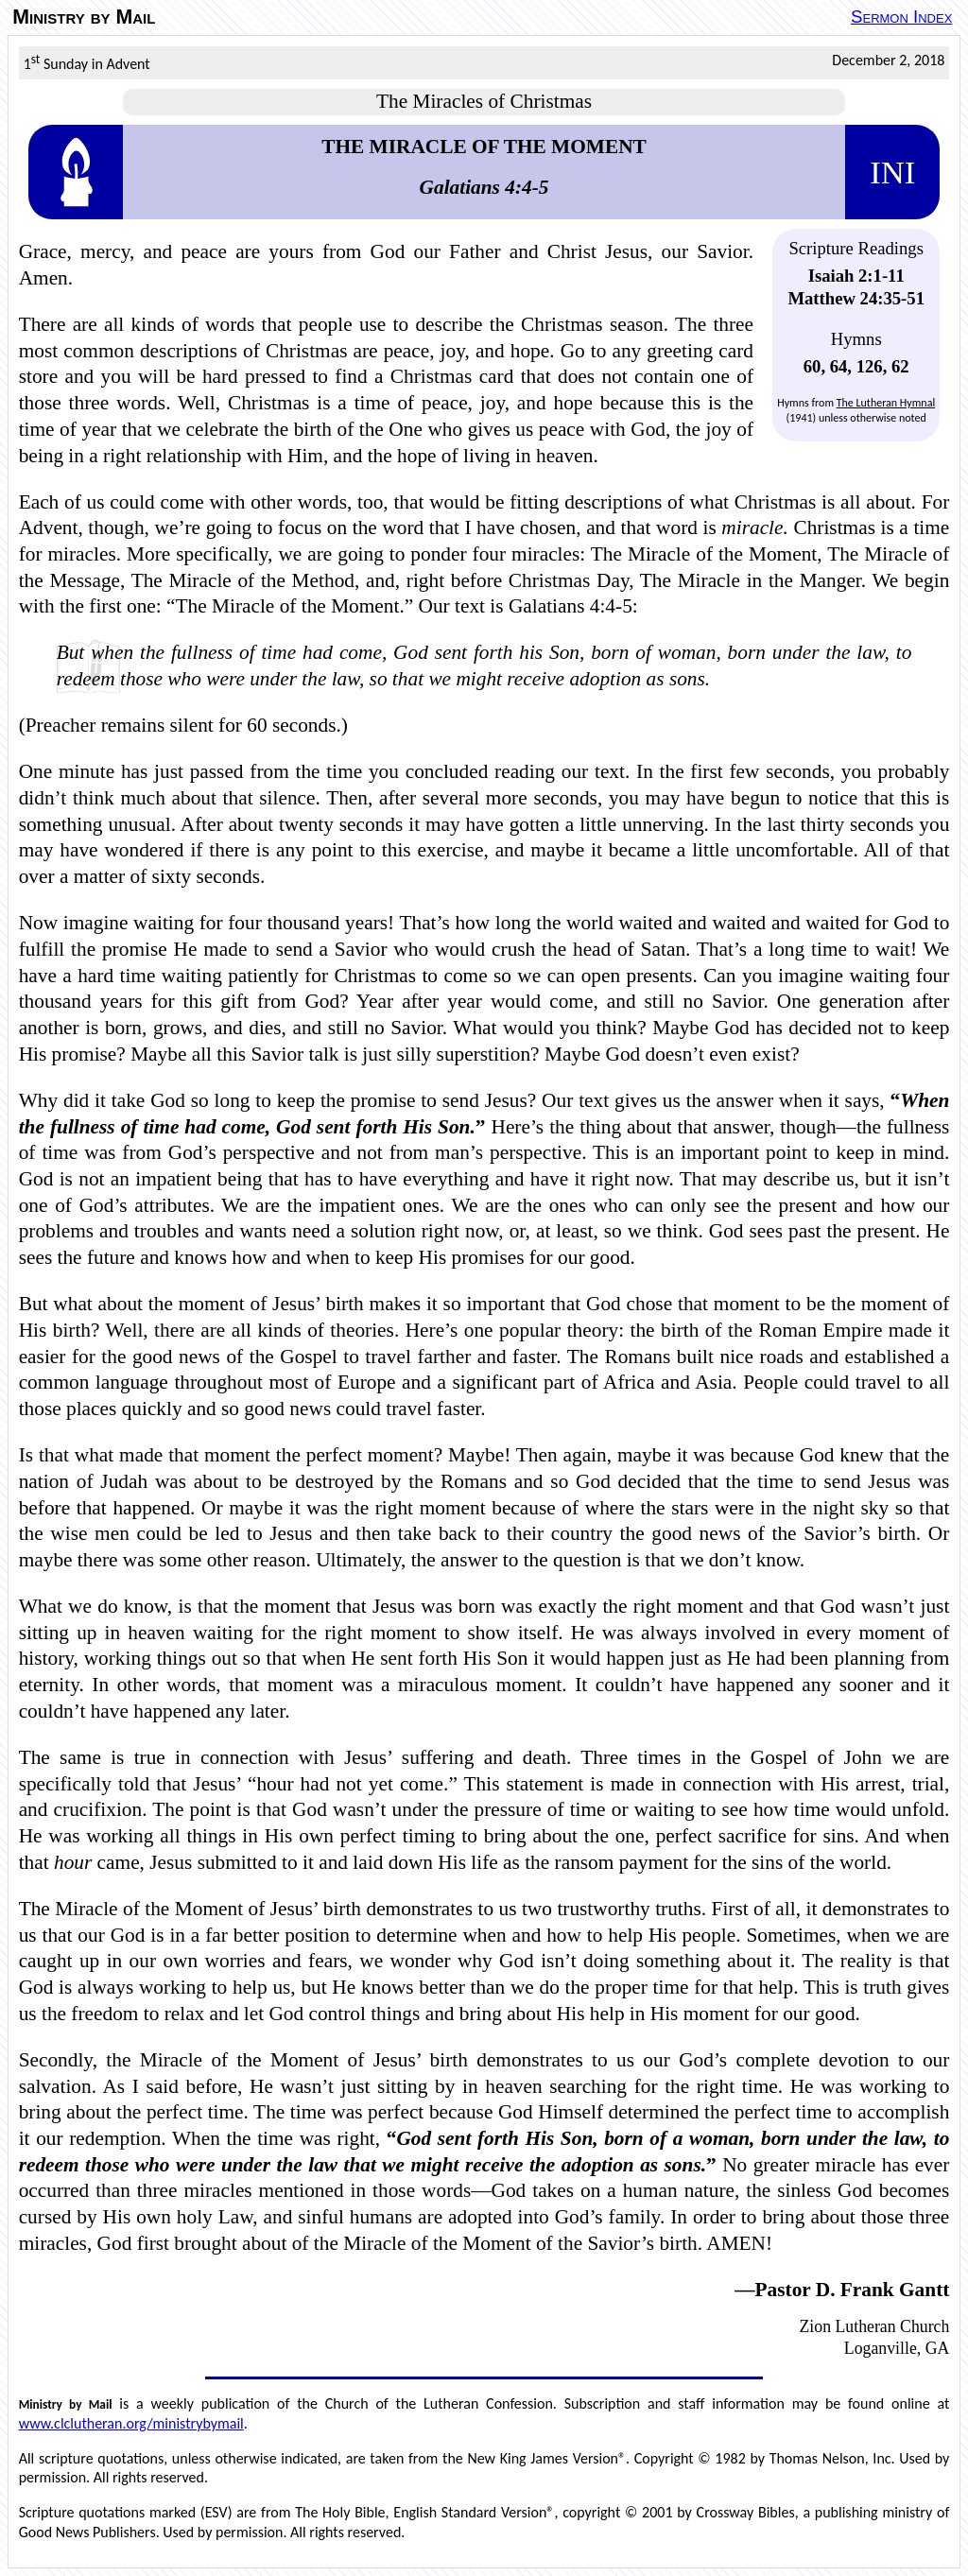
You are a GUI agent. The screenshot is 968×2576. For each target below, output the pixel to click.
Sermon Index (901, 16)
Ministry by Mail (83, 17)
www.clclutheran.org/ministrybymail (131, 2423)
